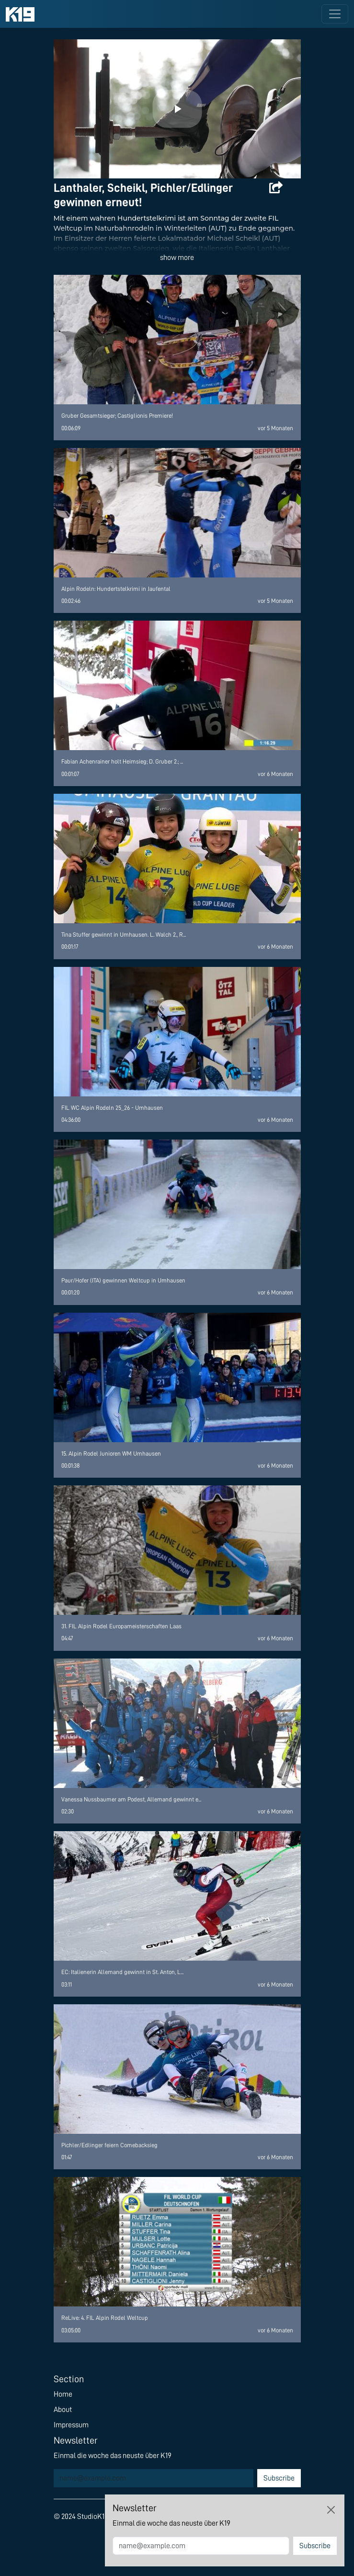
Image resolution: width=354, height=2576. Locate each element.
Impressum (71, 2425)
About (63, 2409)
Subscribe (279, 2478)
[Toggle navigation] (334, 14)
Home (63, 2394)
